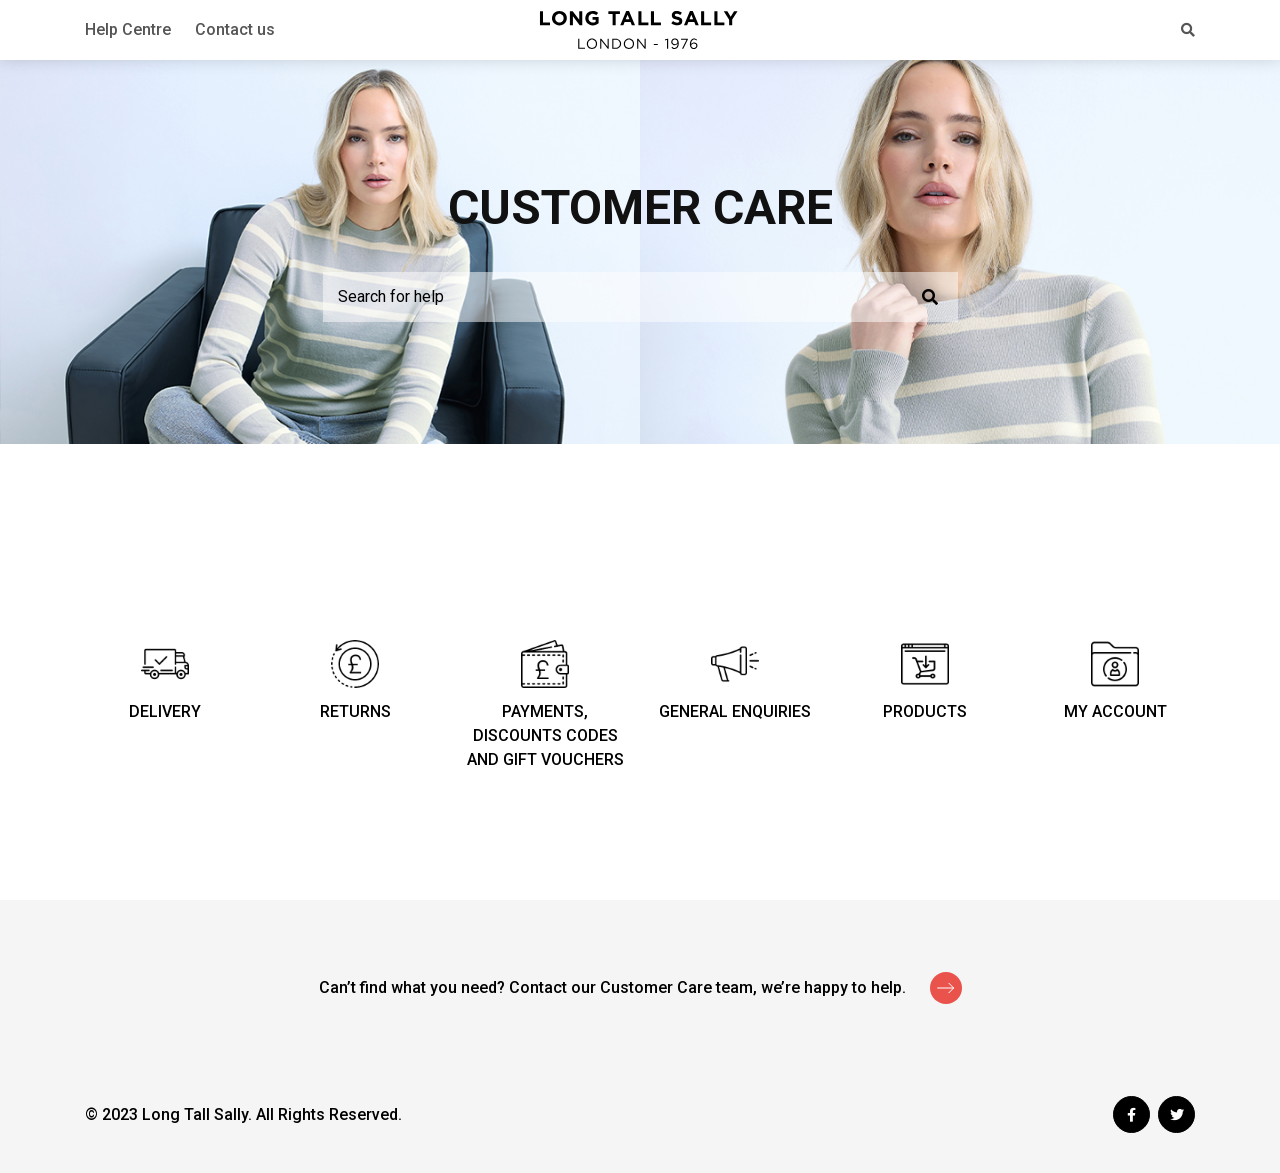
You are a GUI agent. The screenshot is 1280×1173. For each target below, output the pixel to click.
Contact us (235, 29)
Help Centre (128, 29)
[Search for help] (640, 297)
